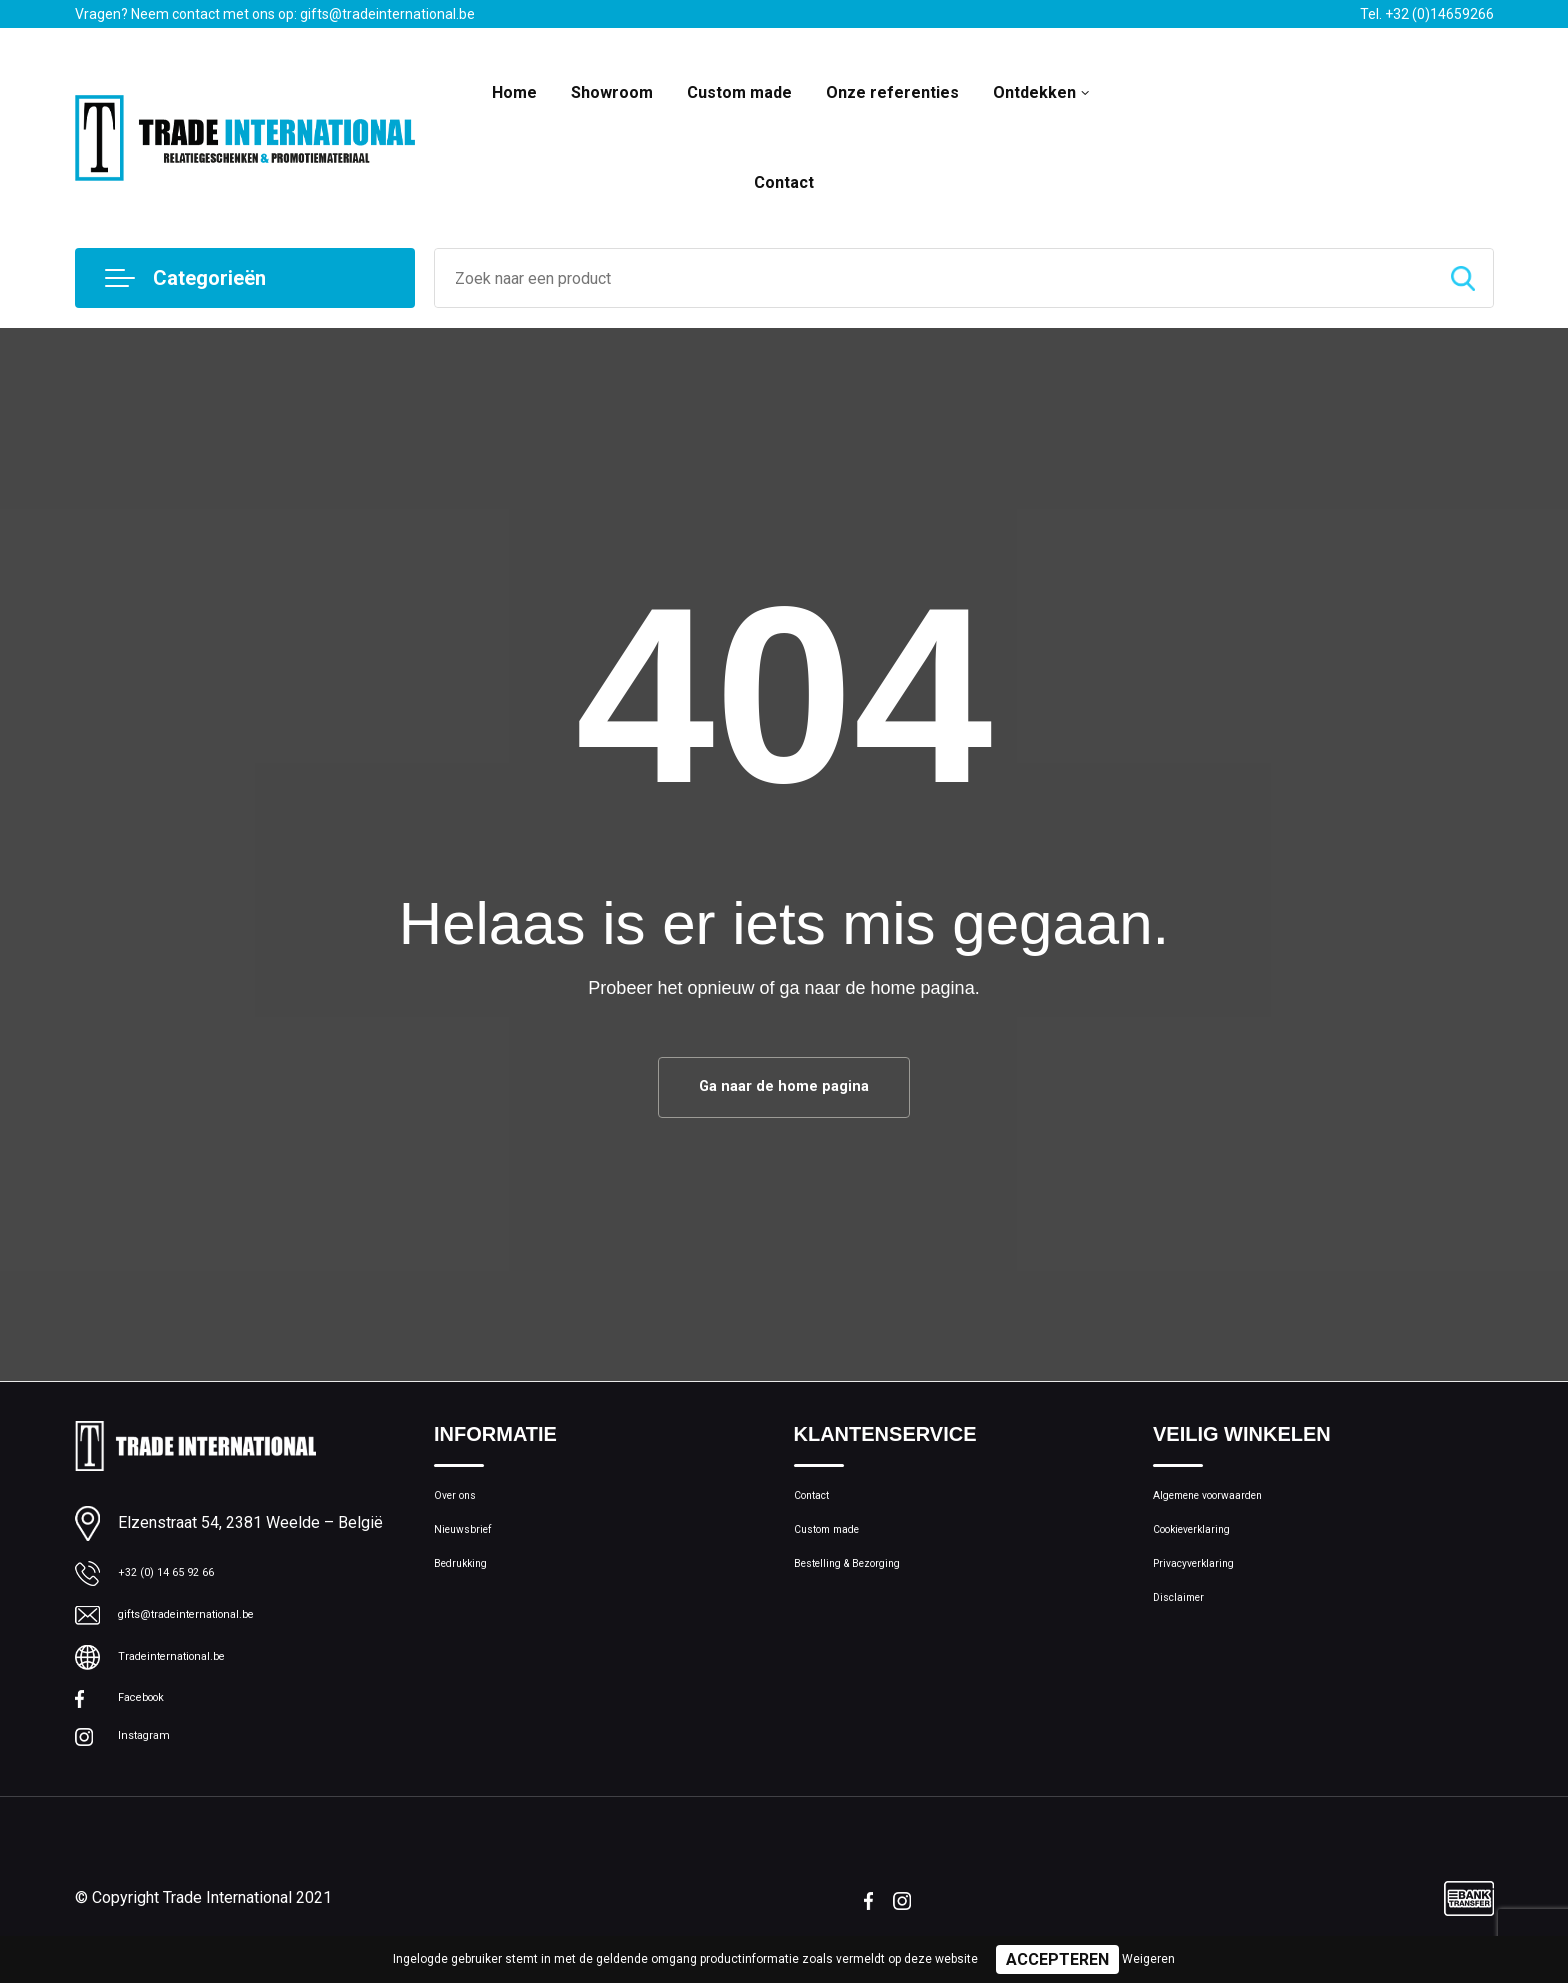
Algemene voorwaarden (1231, 1506)
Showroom (612, 92)
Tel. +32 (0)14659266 (1427, 14)
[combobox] (934, 278)
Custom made (739, 92)
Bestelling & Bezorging (867, 1592)
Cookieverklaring (1207, 1549)
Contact (784, 182)
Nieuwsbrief (473, 1549)
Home (514, 92)
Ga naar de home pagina (784, 1089)
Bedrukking (469, 1592)
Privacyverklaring (1207, 1592)
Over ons (463, 1506)
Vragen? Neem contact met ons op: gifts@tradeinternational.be (275, 14)
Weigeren (1148, 1959)
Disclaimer (1187, 1635)
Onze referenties (892, 92)
